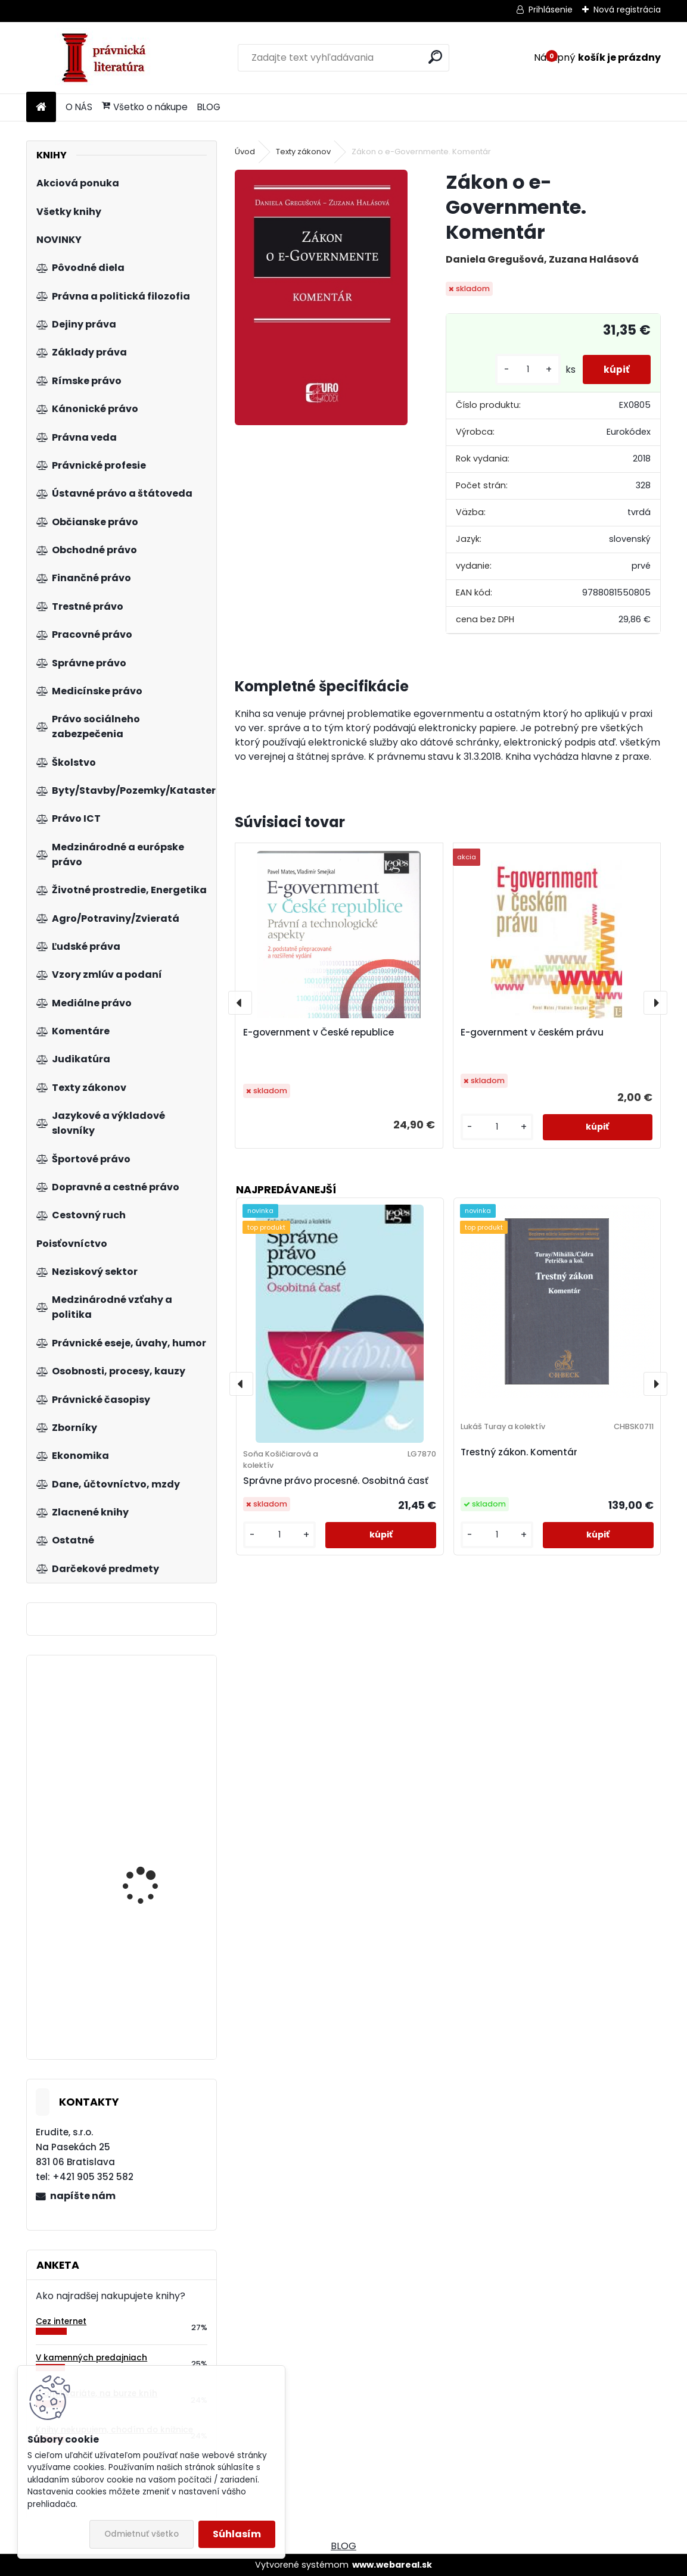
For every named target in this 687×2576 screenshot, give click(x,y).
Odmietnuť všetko (141, 2534)
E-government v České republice (318, 1032)
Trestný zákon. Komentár (519, 1452)
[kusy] (522, 369)
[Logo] (108, 58)
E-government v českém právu (532, 1032)
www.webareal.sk (392, 2565)
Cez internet (61, 2321)
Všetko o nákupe (145, 107)
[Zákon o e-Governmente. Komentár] (321, 297)
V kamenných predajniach (91, 2357)
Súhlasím (237, 2534)
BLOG (208, 107)
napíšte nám (83, 2196)
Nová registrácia (627, 9)
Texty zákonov (303, 151)
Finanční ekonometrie (149, 1969)
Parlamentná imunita (149, 1713)
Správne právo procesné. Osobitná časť (335, 1480)
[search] (435, 57)
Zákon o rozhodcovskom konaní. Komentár (156, 1879)
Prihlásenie (551, 9)
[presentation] (240, 1003)
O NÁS (79, 107)
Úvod (245, 151)
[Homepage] (41, 107)
